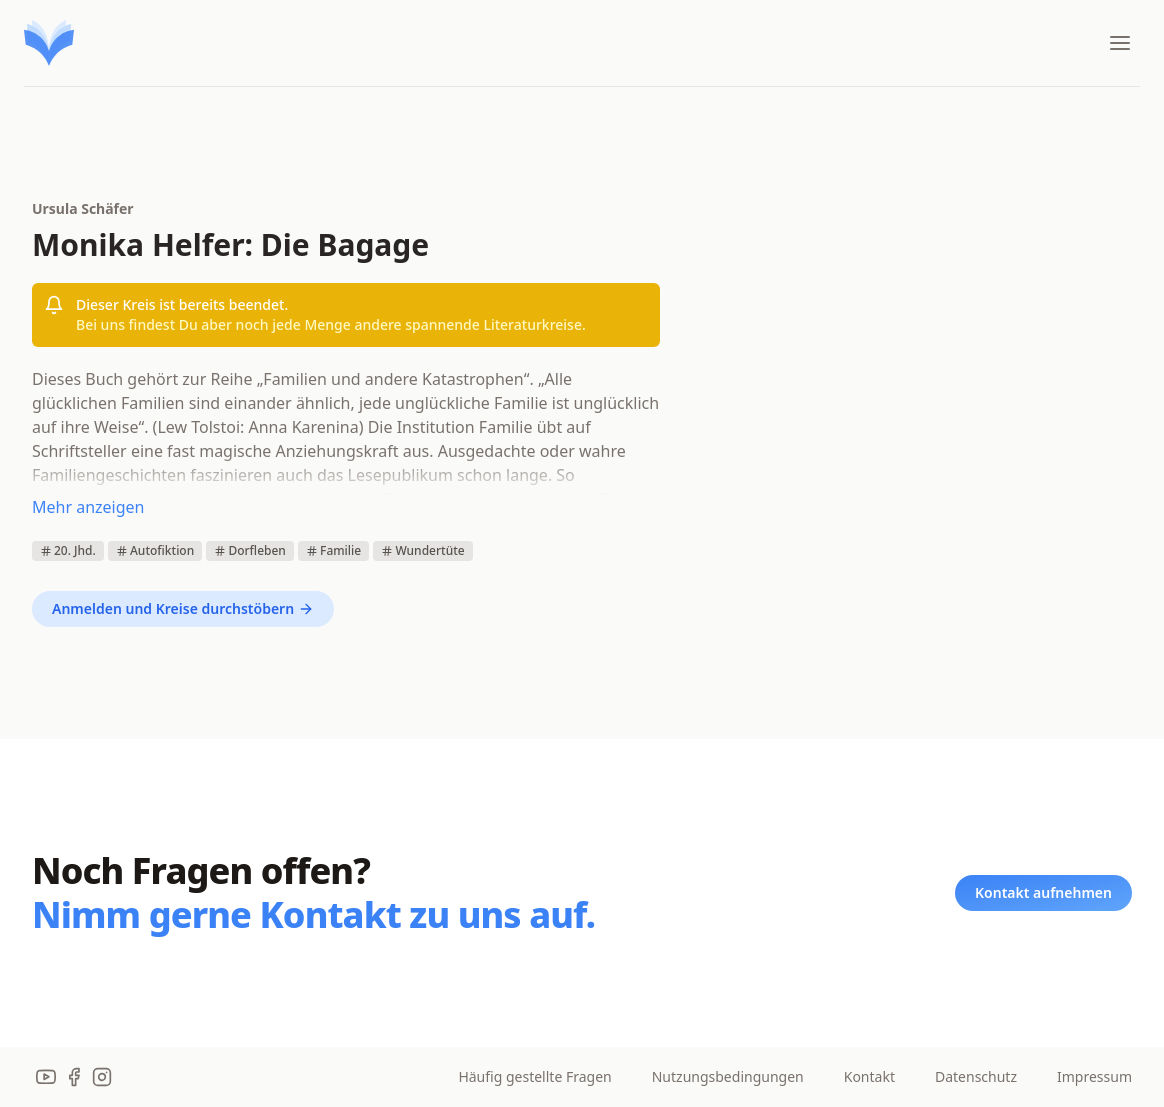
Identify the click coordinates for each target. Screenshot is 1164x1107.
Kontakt (869, 1076)
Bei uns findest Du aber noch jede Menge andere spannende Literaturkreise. (331, 324)
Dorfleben (249, 550)
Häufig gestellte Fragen (534, 1076)
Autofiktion (155, 550)
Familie (333, 550)
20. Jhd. (68, 550)
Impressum (1094, 1076)
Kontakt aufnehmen (1043, 892)
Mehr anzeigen (88, 507)
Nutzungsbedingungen (728, 1076)
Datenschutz (976, 1076)
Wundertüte (422, 550)
